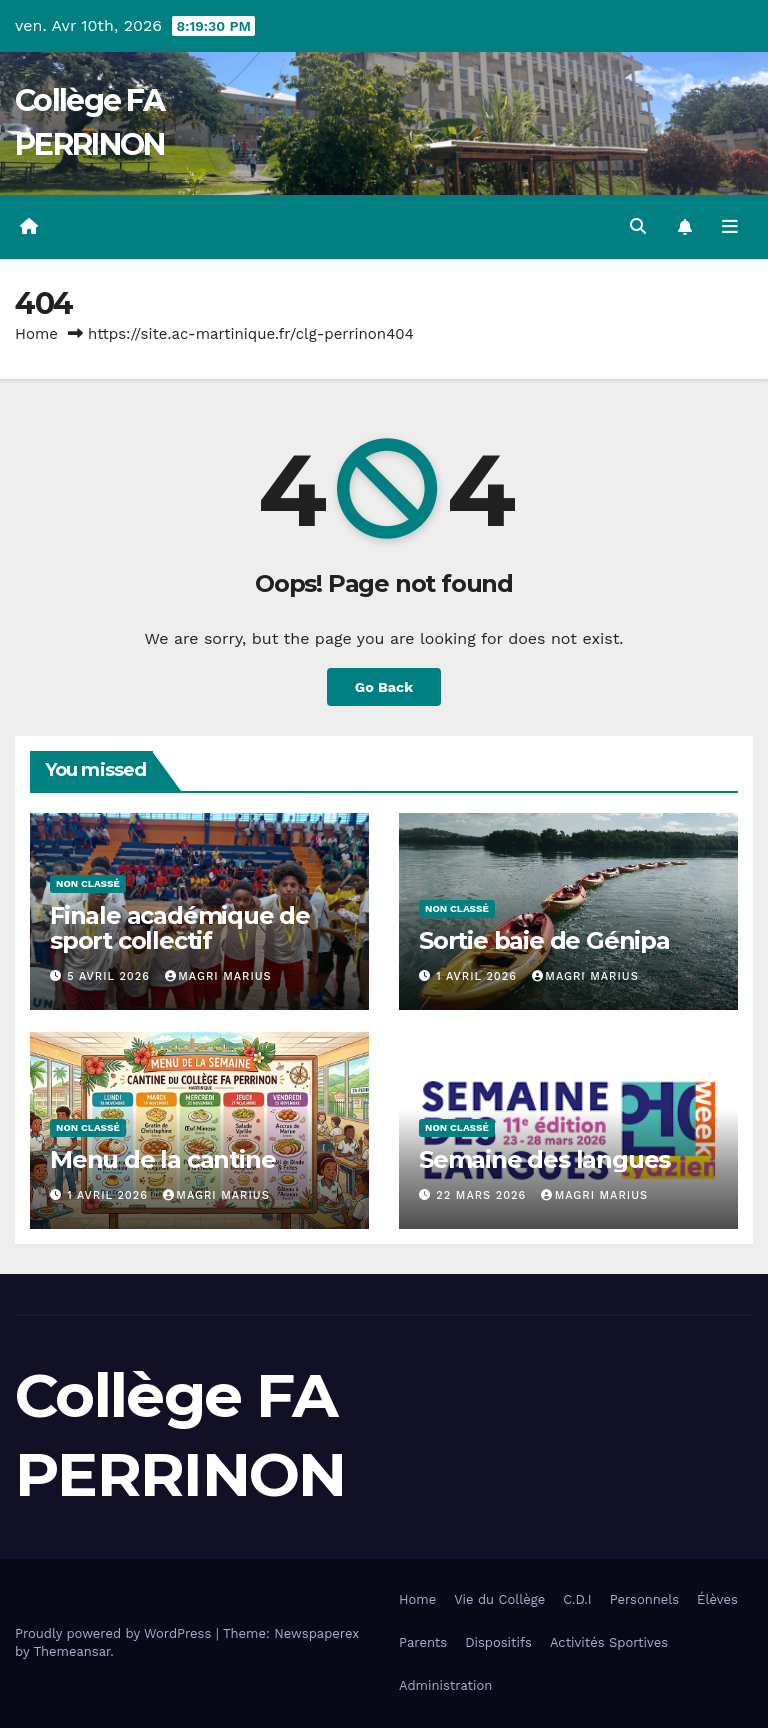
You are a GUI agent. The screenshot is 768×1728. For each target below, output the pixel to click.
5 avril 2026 (110, 976)
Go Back (384, 687)
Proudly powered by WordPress (115, 1633)
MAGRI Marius (218, 976)
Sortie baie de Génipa (544, 940)
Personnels (644, 1599)
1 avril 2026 (478, 976)
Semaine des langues (544, 1159)
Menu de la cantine (162, 1159)
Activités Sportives (609, 1642)
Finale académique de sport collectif (180, 928)
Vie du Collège (499, 1599)
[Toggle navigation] (730, 227)
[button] (638, 226)
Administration (445, 1685)
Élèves (717, 1599)
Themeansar (71, 1651)
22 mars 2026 (483, 1195)
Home (36, 334)
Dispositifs (498, 1642)
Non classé (88, 883)
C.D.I (577, 1599)
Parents (423, 1642)
